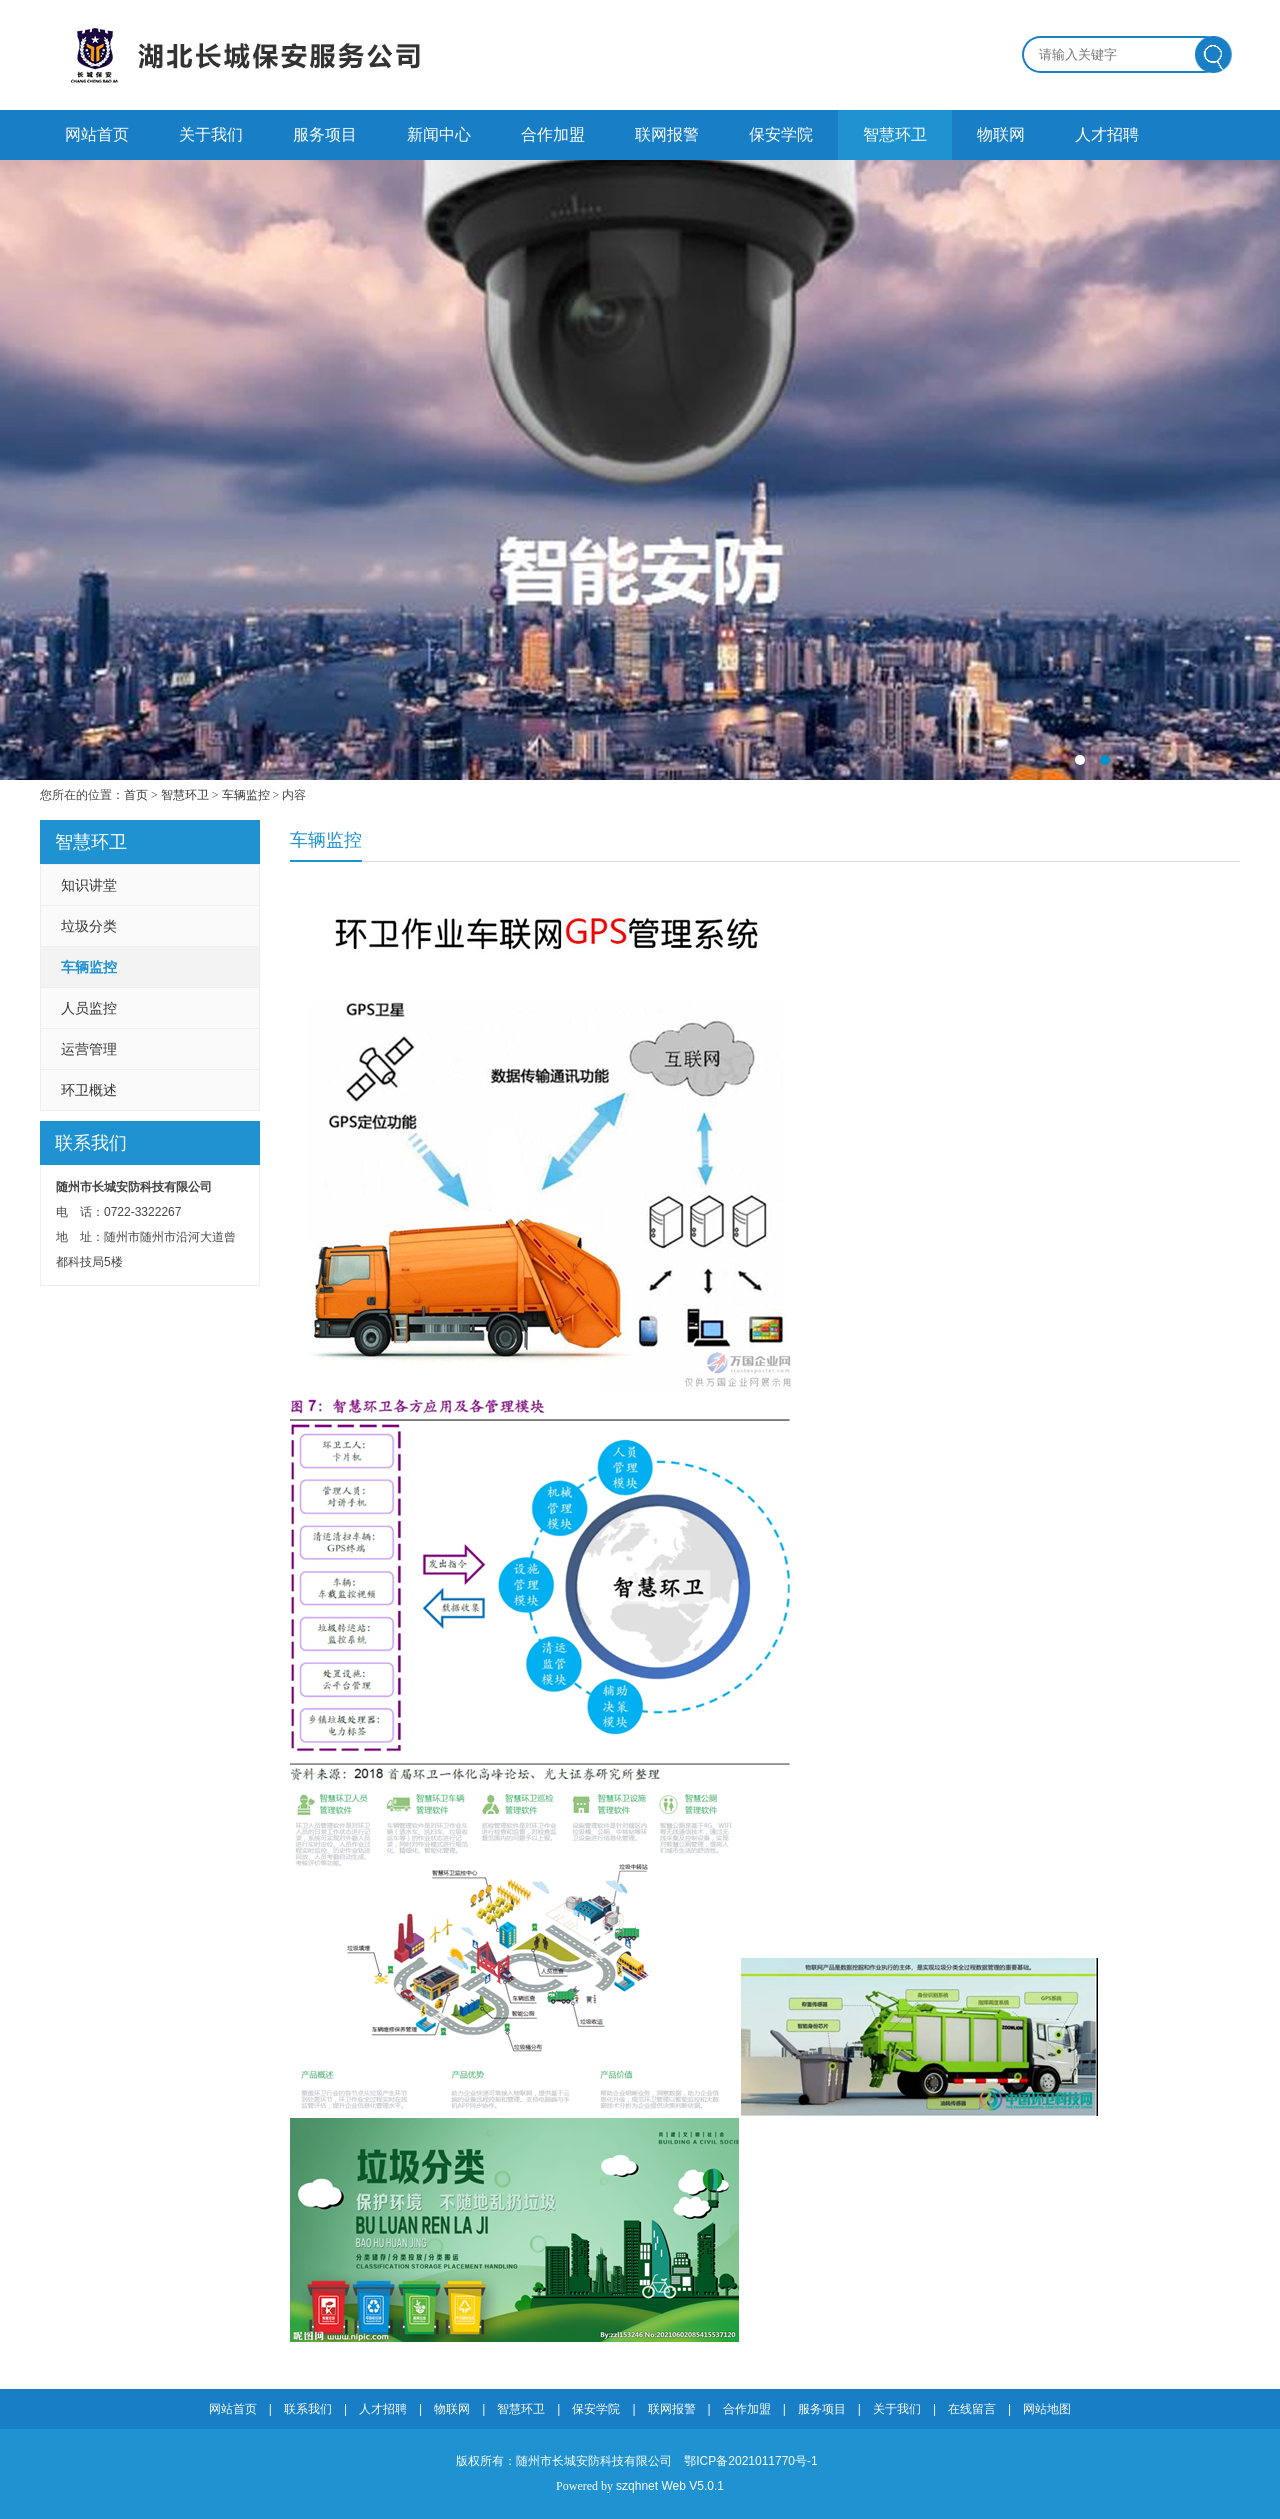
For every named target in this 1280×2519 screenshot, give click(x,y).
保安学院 (781, 134)
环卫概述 (89, 1090)
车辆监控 (246, 795)
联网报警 (667, 134)
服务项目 (325, 134)
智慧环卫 (895, 134)
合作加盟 (553, 134)
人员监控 (89, 1008)
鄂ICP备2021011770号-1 (750, 2461)
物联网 (1001, 134)
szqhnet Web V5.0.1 (670, 2486)
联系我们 (308, 2409)
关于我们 (211, 134)
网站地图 (1047, 2409)
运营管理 (89, 1049)
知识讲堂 (89, 885)
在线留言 (972, 2409)
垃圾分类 (89, 926)
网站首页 (97, 134)
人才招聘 (1107, 134)
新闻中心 (439, 134)
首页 (136, 795)
